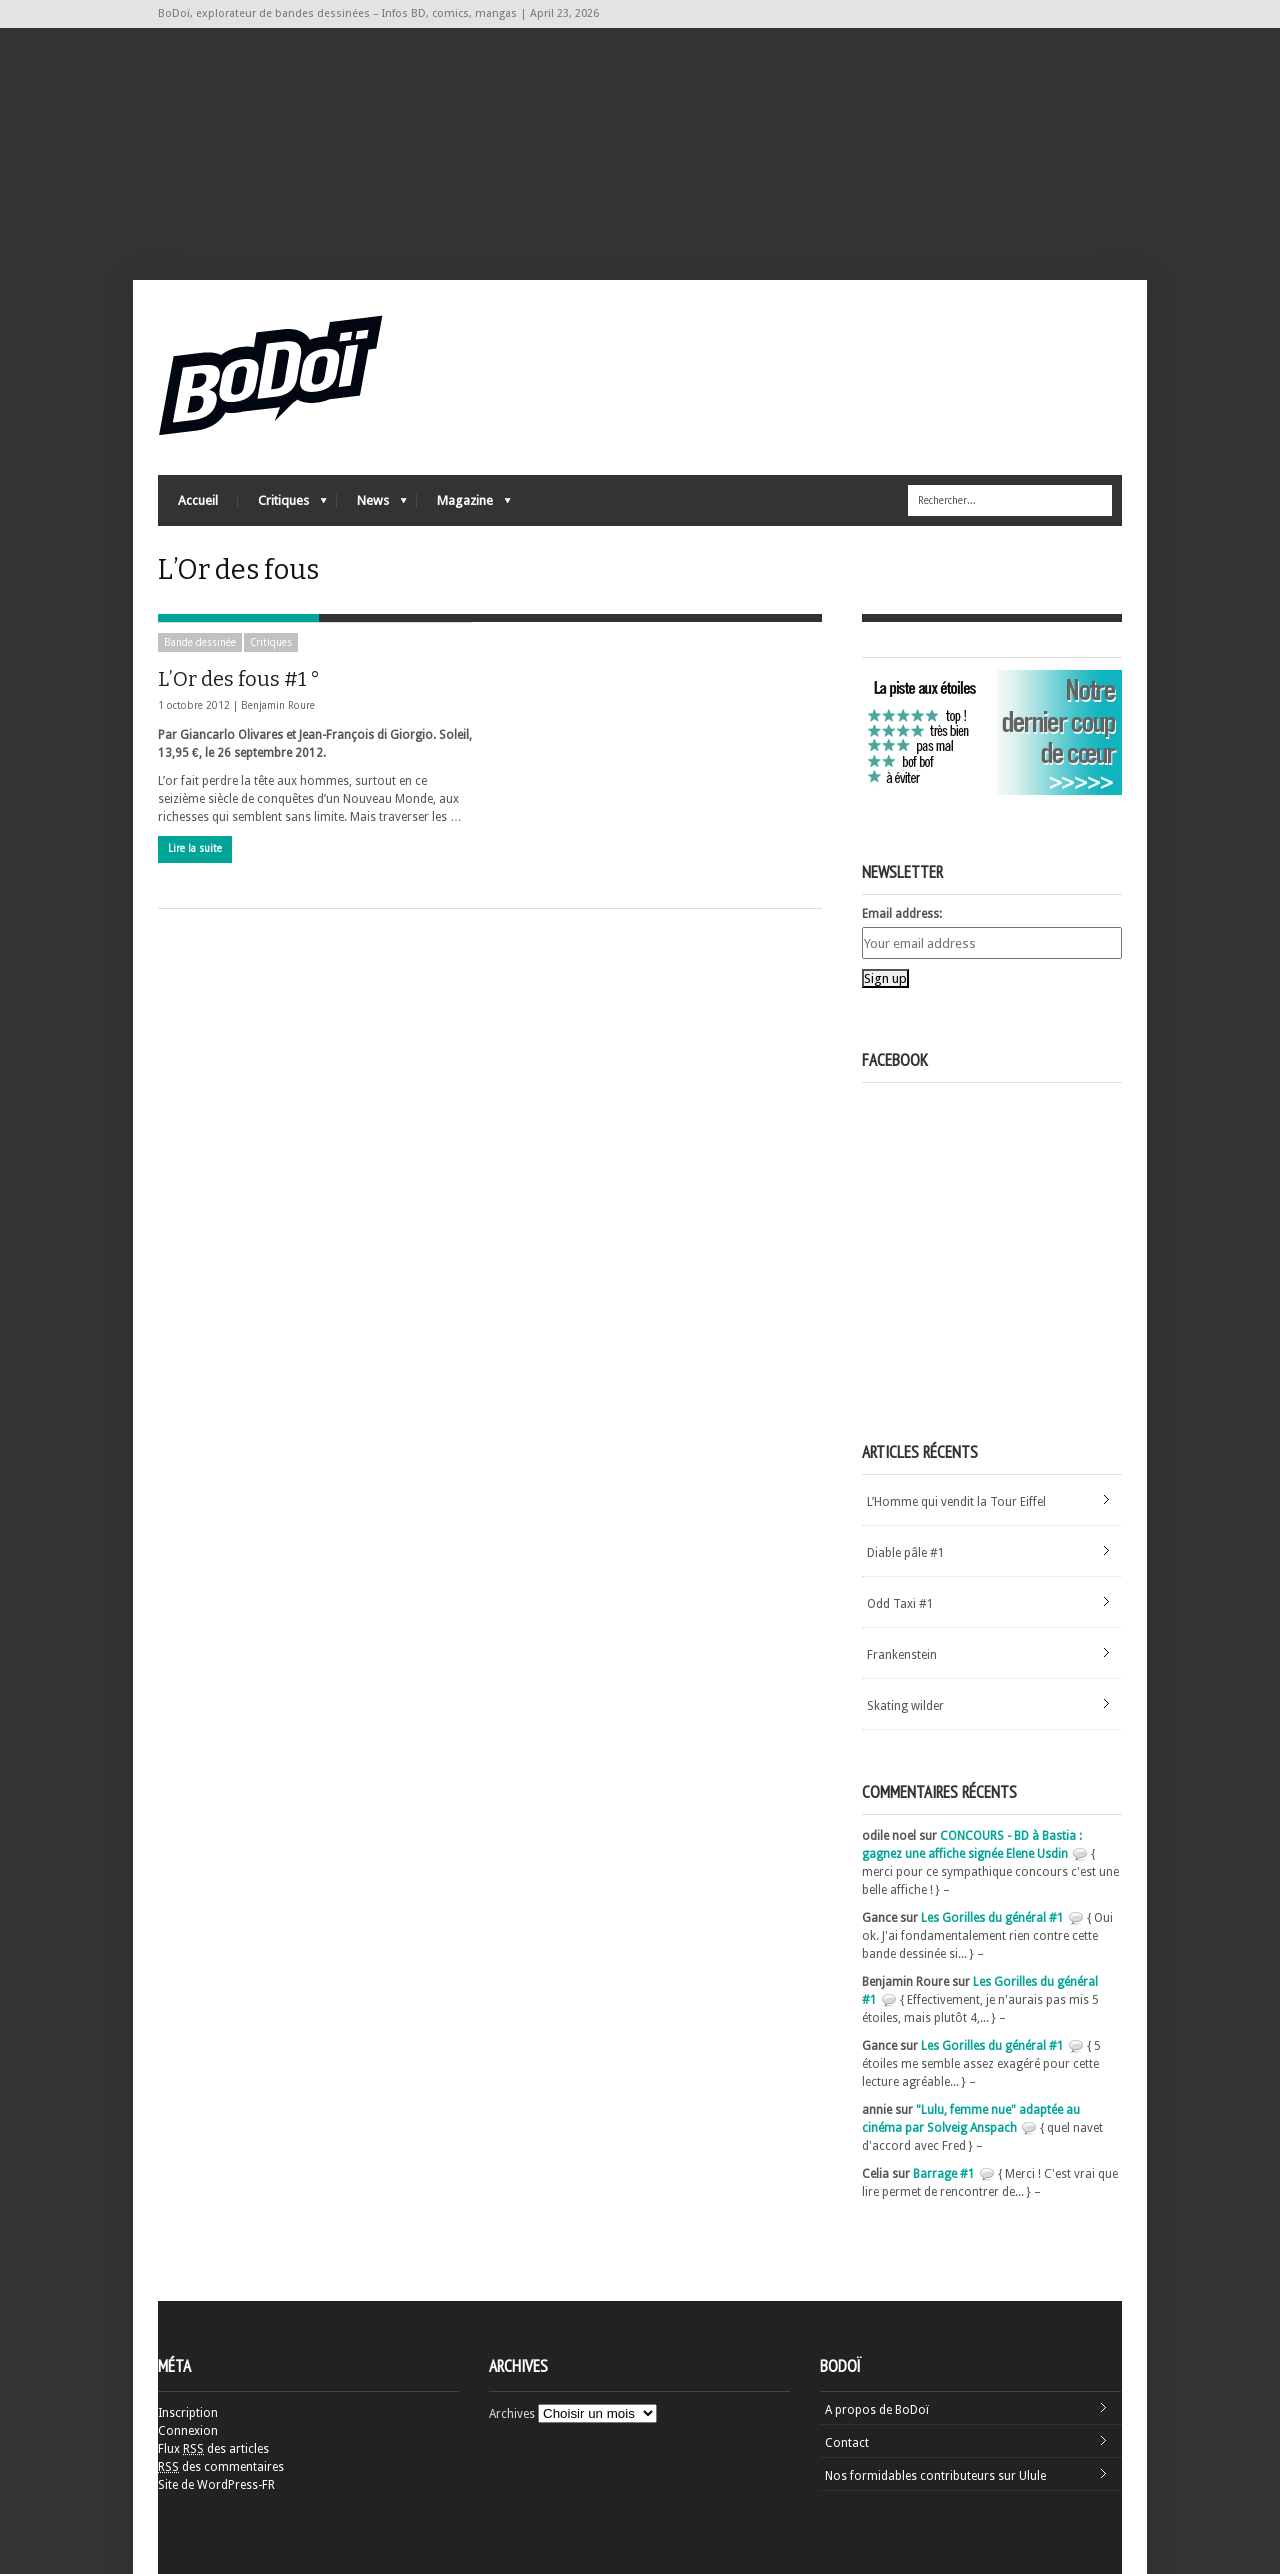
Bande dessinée (200, 642)
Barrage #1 (944, 2174)
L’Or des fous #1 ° (239, 679)
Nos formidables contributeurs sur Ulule (935, 2476)
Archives (512, 2414)
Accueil (198, 500)
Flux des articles (213, 2449)
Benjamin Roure (278, 705)
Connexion (188, 2431)
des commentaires (221, 2467)
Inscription (188, 2413)
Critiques (282, 505)
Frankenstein (902, 1655)
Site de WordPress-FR (216, 2485)
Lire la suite (195, 848)
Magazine (464, 505)
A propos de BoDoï (877, 2410)
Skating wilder (905, 1706)
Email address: (902, 914)
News (372, 505)
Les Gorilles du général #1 (992, 1918)
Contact (847, 2443)
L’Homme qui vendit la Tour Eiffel (956, 1502)
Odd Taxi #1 (900, 1604)
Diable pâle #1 (906, 1553)
